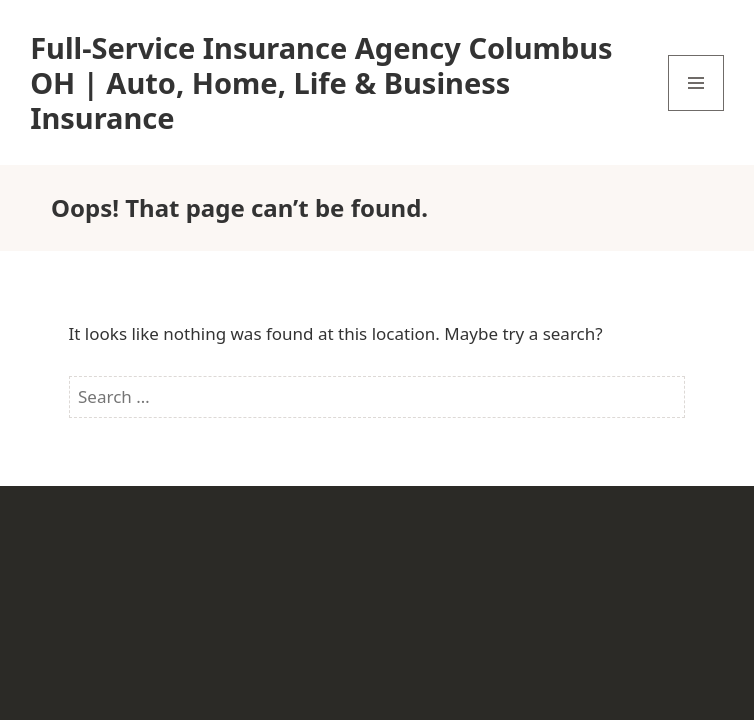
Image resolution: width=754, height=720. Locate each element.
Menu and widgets (696, 110)
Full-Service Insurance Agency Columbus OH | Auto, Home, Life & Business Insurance (321, 82)
